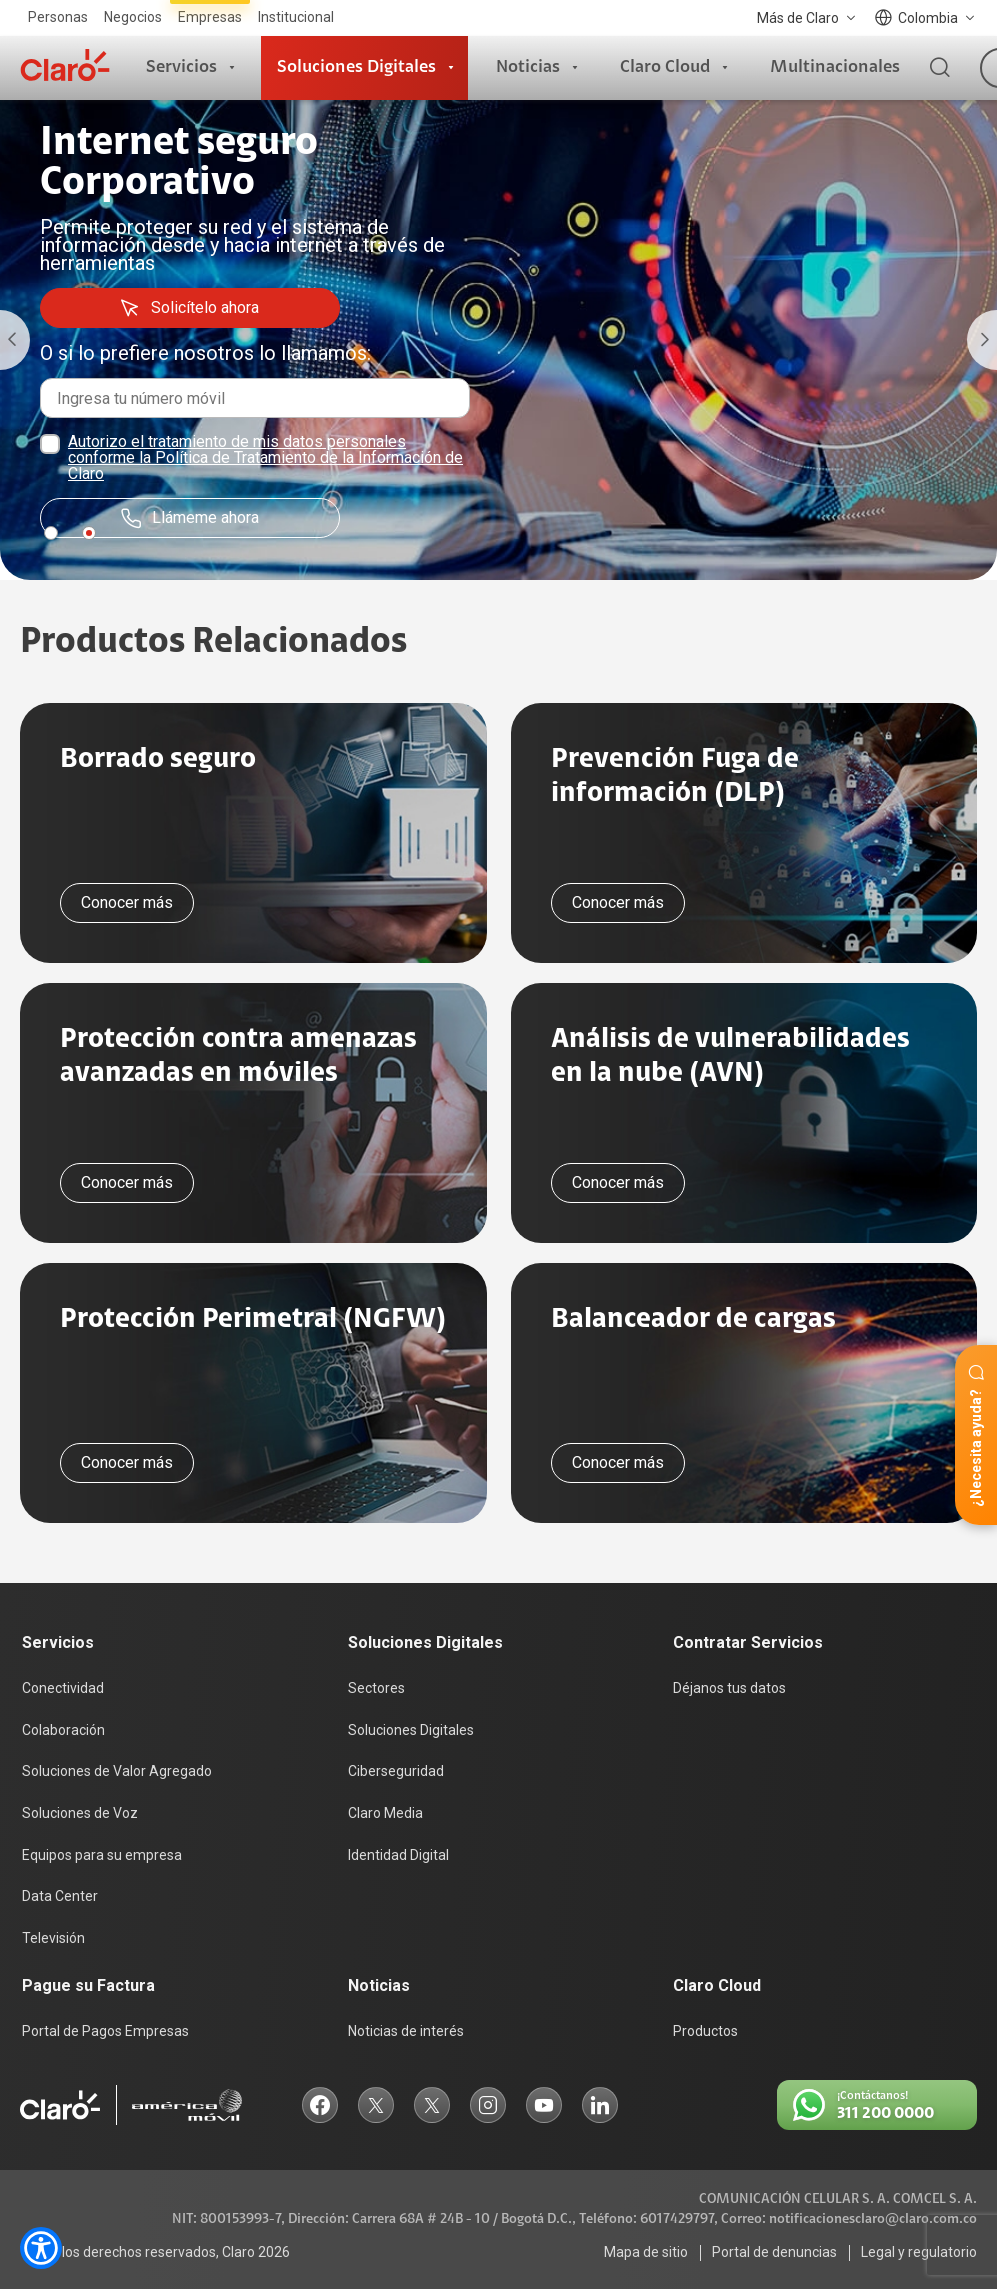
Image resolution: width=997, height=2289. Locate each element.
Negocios (133, 17)
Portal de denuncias (774, 2252)
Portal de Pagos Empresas (105, 2031)
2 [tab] (89, 533)
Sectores (376, 1688)
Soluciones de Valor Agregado (117, 1771)
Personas (58, 17)
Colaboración (63, 1730)
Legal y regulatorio (919, 2252)
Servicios (181, 67)
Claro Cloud (665, 67)
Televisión (53, 1938)
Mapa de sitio (646, 2252)
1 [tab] (51, 533)
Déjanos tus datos (729, 1688)
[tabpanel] (498, 340)
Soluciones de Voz (80, 1813)
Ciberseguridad (396, 1771)
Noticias (528, 67)
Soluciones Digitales (356, 67)
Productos (705, 2031)
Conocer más (127, 902)
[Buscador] (940, 68)
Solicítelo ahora (189, 308)
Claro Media (385, 1813)
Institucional (296, 17)
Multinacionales (835, 67)
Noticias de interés (406, 2031)
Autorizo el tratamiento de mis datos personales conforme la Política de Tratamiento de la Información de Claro (265, 457)
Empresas (210, 17)
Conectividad (63, 1688)
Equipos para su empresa (102, 1855)
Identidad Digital (398, 1855)
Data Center (60, 1896)
